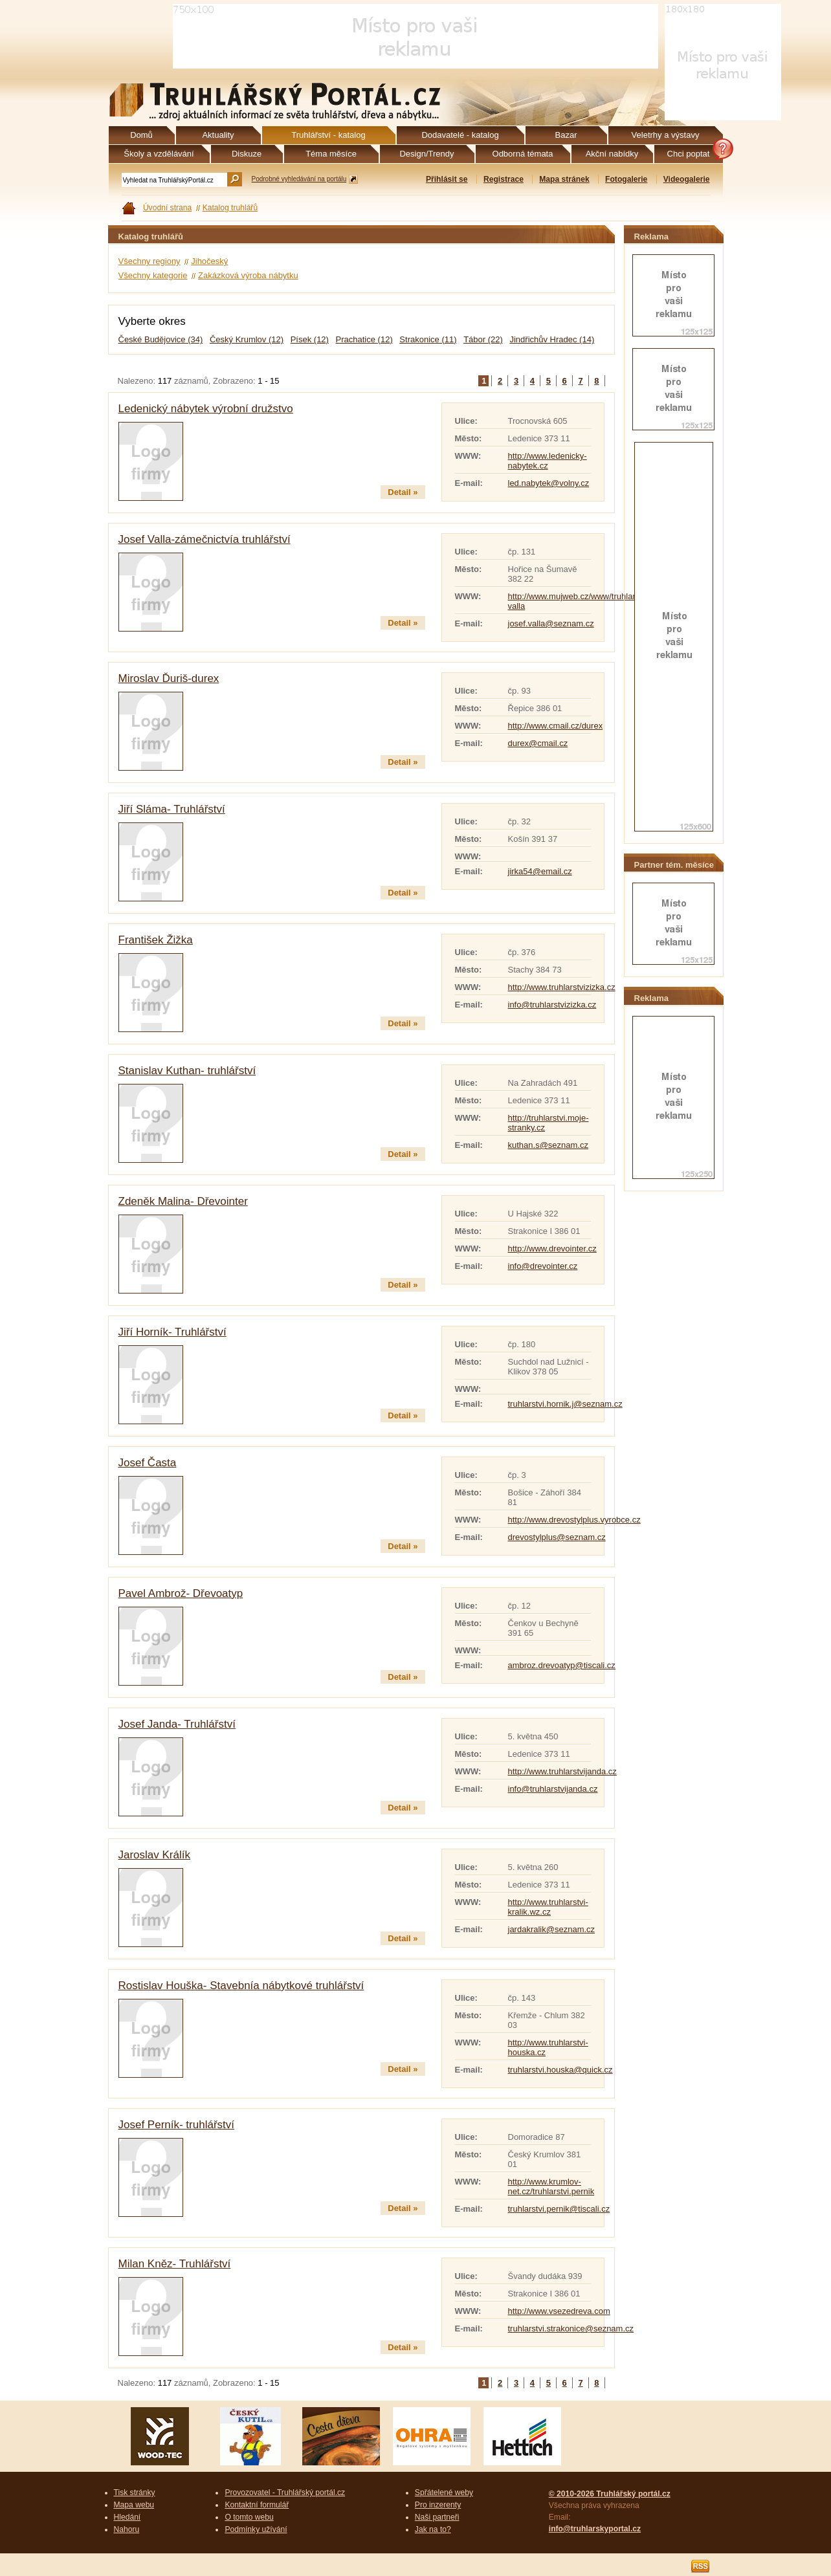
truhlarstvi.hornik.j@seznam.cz (565, 1404)
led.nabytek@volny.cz (549, 483)
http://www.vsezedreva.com (559, 2311)
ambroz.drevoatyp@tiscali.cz (561, 1665)
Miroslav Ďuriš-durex (168, 678)
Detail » (402, 492)
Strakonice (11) (427, 339)
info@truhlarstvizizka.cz (552, 1004)
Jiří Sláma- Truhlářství (171, 809)
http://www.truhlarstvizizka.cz (561, 987)
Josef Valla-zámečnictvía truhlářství (204, 539)
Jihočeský (209, 261)
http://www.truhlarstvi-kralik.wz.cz (548, 1907)
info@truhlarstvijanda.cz (553, 1789)
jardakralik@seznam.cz (551, 1929)
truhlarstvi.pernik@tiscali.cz (559, 2209)
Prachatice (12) (364, 339)
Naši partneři (437, 2517)
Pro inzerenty (438, 2504)
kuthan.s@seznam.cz (548, 1145)
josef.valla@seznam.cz (551, 623)
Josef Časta (147, 1463)
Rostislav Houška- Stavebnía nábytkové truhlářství (241, 1985)
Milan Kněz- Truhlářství (174, 2264)
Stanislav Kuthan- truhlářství (187, 1070)
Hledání (127, 2517)
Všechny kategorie (153, 275)
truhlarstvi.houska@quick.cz (560, 2070)
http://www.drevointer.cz (552, 1248)
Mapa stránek (564, 179)
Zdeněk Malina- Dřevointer (183, 1201)
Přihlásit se (447, 179)
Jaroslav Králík (154, 1855)
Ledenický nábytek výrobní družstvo (205, 408)
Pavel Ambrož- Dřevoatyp (180, 1593)
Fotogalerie (626, 179)
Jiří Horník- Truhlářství (172, 1332)
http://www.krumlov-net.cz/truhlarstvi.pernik (551, 2186)
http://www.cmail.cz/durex (555, 726)
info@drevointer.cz (543, 1266)
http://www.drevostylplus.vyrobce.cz (574, 1520)
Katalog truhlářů (230, 207)
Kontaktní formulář (257, 2504)
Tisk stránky (134, 2492)
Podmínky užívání (256, 2529)
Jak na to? (433, 2529)
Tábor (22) (483, 339)
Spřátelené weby (444, 2492)
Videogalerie (686, 179)
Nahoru (127, 2529)
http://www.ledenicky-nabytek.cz (547, 460)
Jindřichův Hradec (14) (551, 339)
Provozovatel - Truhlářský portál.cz (285, 2492)
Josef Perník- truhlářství (176, 2125)
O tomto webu (249, 2517)
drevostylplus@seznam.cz (557, 1537)
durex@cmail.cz (538, 743)
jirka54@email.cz (540, 871)
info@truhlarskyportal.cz (595, 2528)
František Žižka (155, 940)
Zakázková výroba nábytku (248, 275)
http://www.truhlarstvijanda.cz (562, 1771)
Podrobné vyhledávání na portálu (299, 178)
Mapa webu (134, 2504)
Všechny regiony (149, 261)
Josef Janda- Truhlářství (177, 1724)
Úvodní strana (167, 207)
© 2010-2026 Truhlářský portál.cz (609, 2493)
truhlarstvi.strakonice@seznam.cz (571, 2328)
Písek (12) (310, 339)
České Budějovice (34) (160, 339)
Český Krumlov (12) (246, 339)
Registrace (503, 179)
